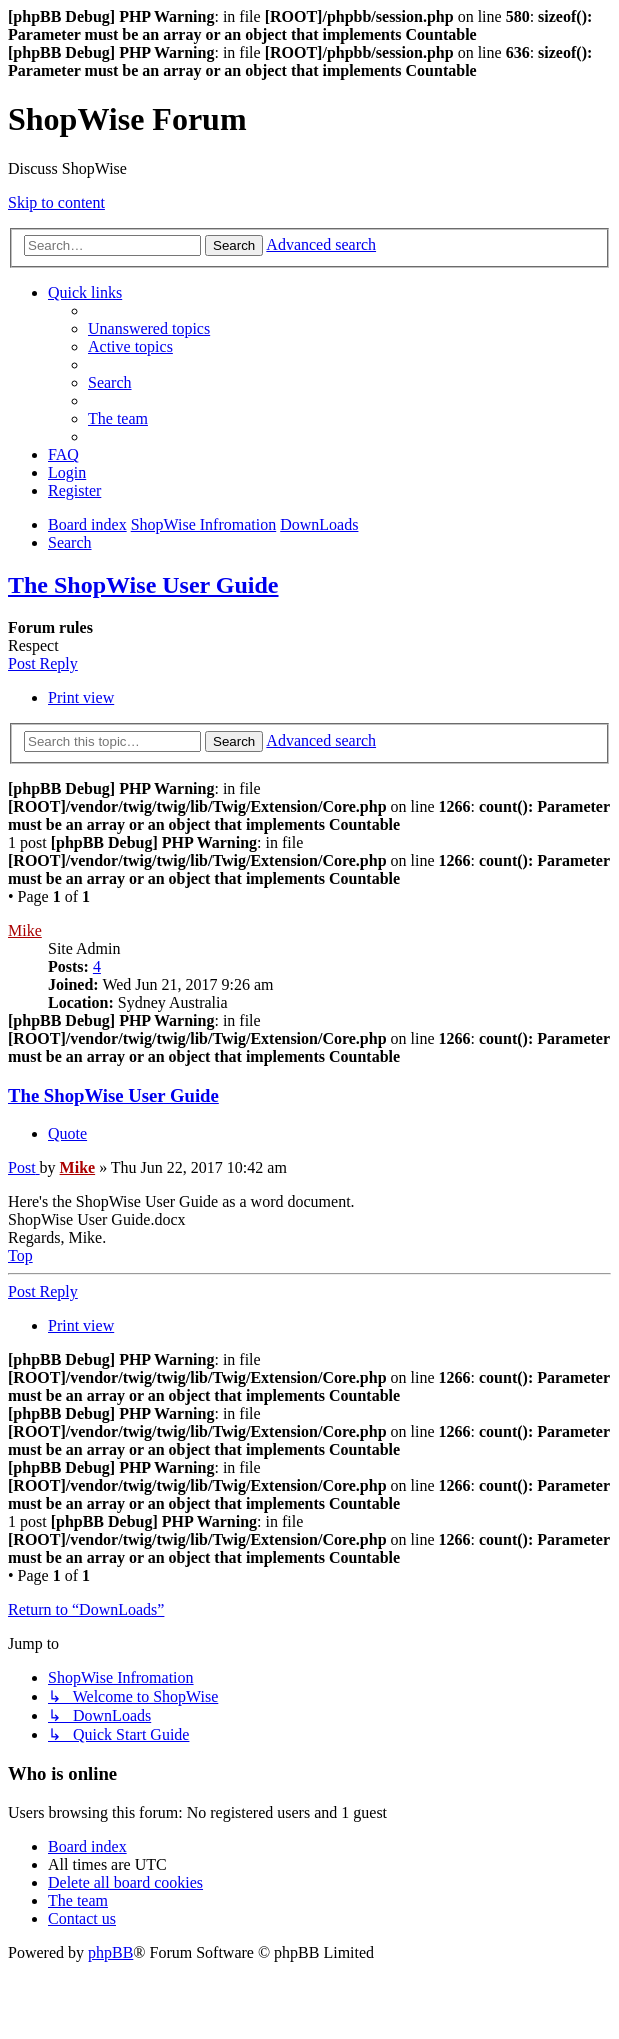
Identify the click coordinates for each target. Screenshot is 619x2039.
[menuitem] (149, 328)
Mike (25, 930)
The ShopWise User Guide (143, 585)
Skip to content (56, 202)
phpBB (110, 1952)
